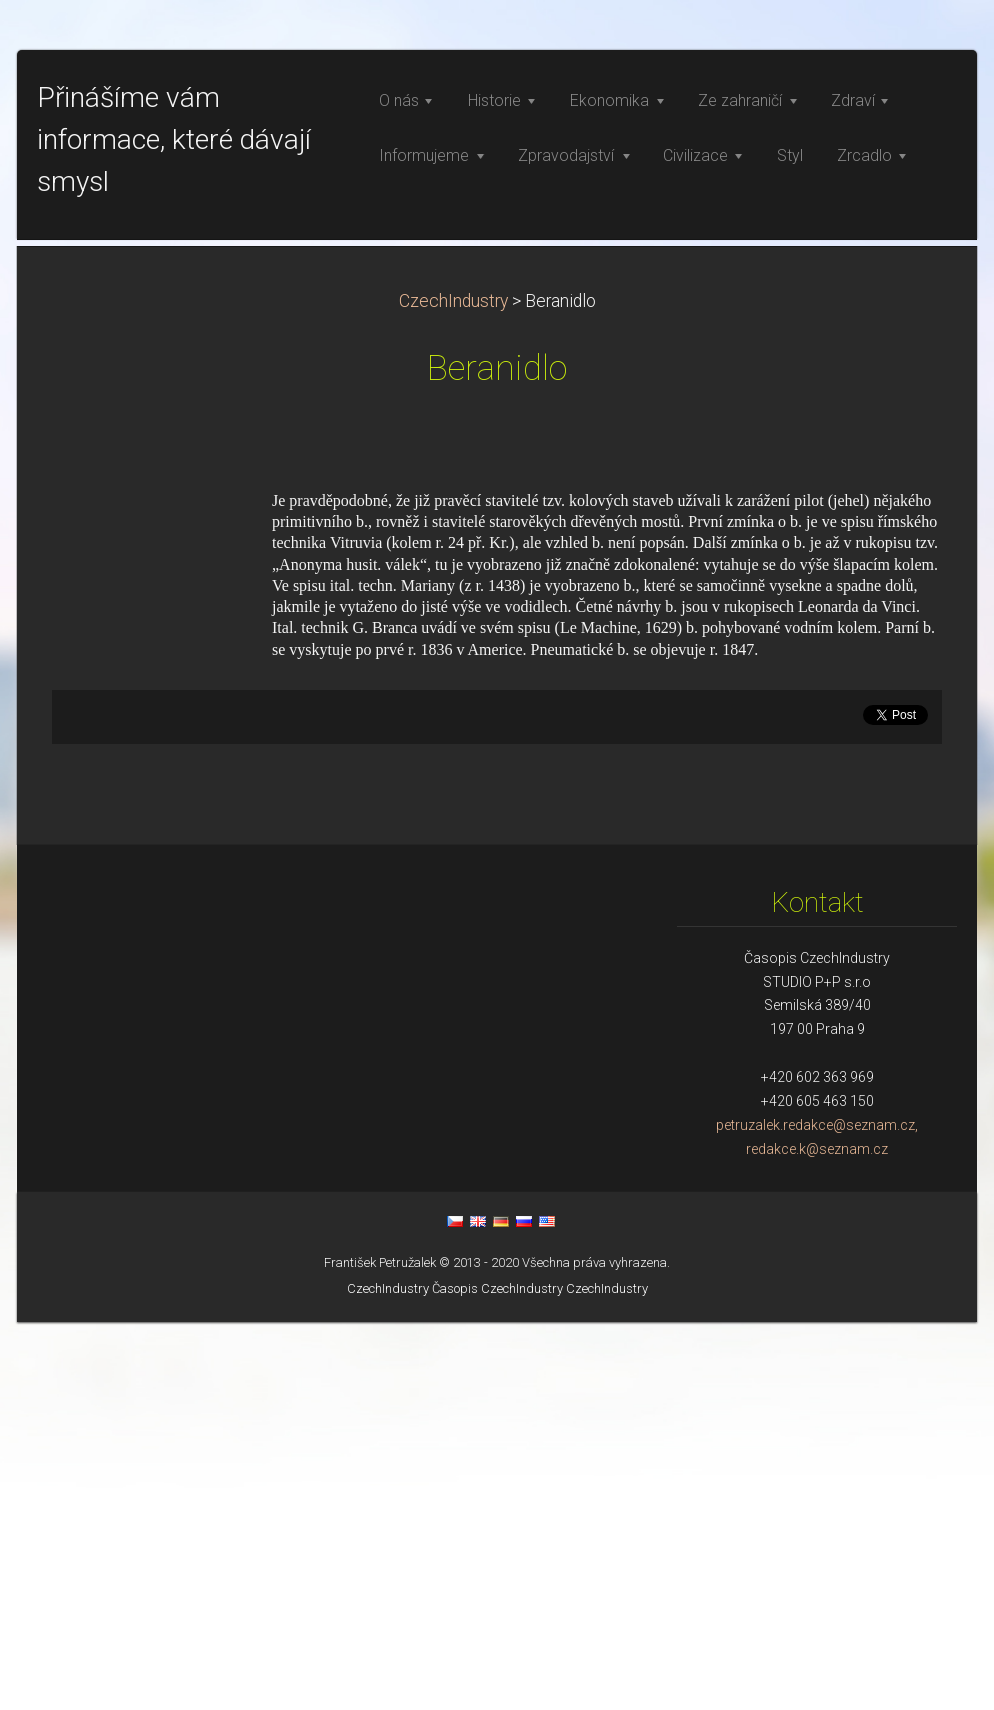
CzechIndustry (453, 689)
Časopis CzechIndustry (497, 1676)
